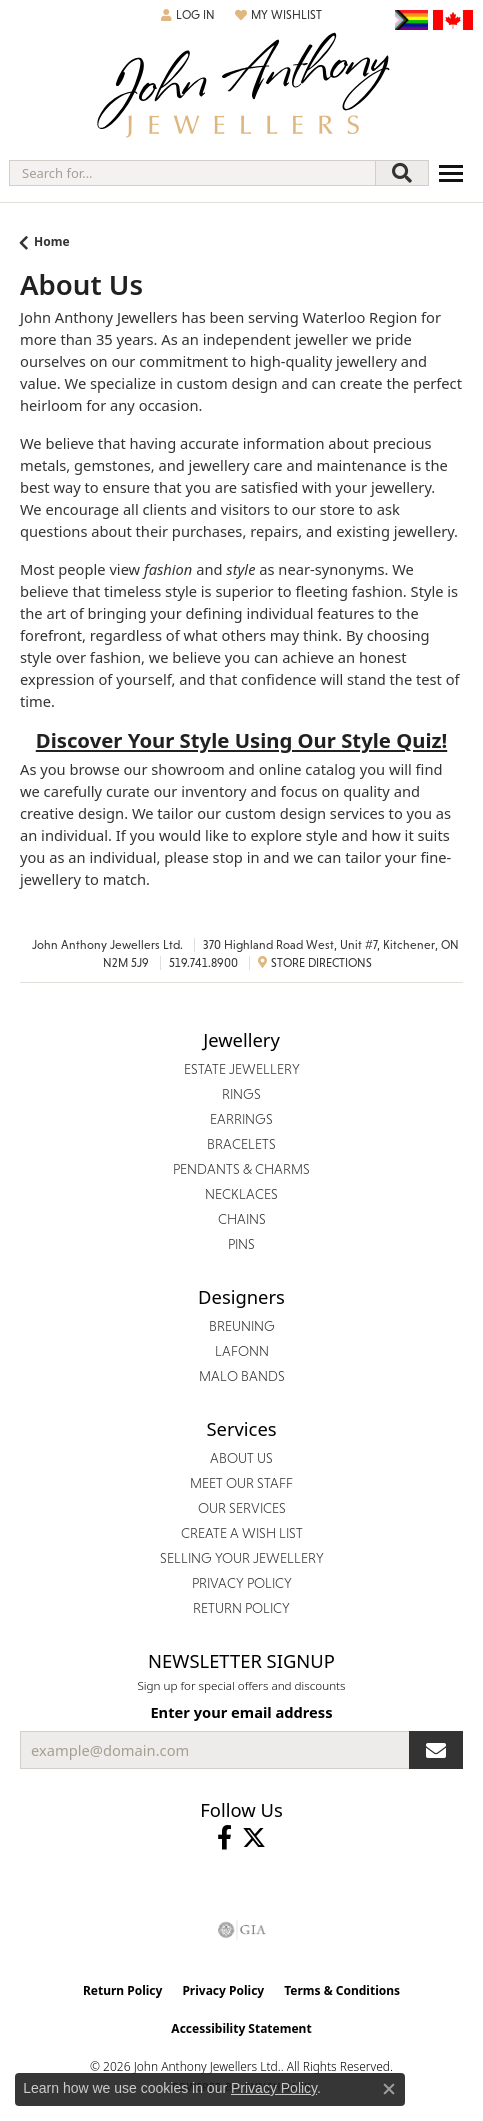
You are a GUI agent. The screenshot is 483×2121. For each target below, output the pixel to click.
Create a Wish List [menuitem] (242, 1533)
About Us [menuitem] (241, 1458)
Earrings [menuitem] (241, 1119)
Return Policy (123, 1990)
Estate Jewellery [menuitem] (242, 1069)
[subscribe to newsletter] (436, 1750)
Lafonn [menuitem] (242, 1351)
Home (52, 241)
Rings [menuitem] (241, 1094)
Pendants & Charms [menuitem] (241, 1169)
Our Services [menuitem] (242, 1508)
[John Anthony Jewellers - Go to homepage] (242, 87)
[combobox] (192, 173)
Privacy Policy (223, 1990)
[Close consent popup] (389, 2089)
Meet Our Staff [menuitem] (241, 1483)
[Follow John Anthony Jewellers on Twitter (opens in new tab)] (254, 1838)
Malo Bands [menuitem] (242, 1376)
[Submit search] (402, 173)
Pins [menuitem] (241, 1244)
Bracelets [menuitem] (241, 1144)
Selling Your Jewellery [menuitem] (242, 1558)
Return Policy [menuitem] (241, 1608)
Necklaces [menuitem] (241, 1194)
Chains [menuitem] (242, 1219)
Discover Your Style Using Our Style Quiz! (241, 740)
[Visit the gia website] (242, 1930)
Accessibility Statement (241, 2028)
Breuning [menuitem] (242, 1326)
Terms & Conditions (342, 1990)
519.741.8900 (203, 963)
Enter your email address (241, 1712)
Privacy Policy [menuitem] (242, 1583)
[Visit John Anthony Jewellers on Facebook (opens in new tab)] (224, 1838)
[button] (188, 15)
